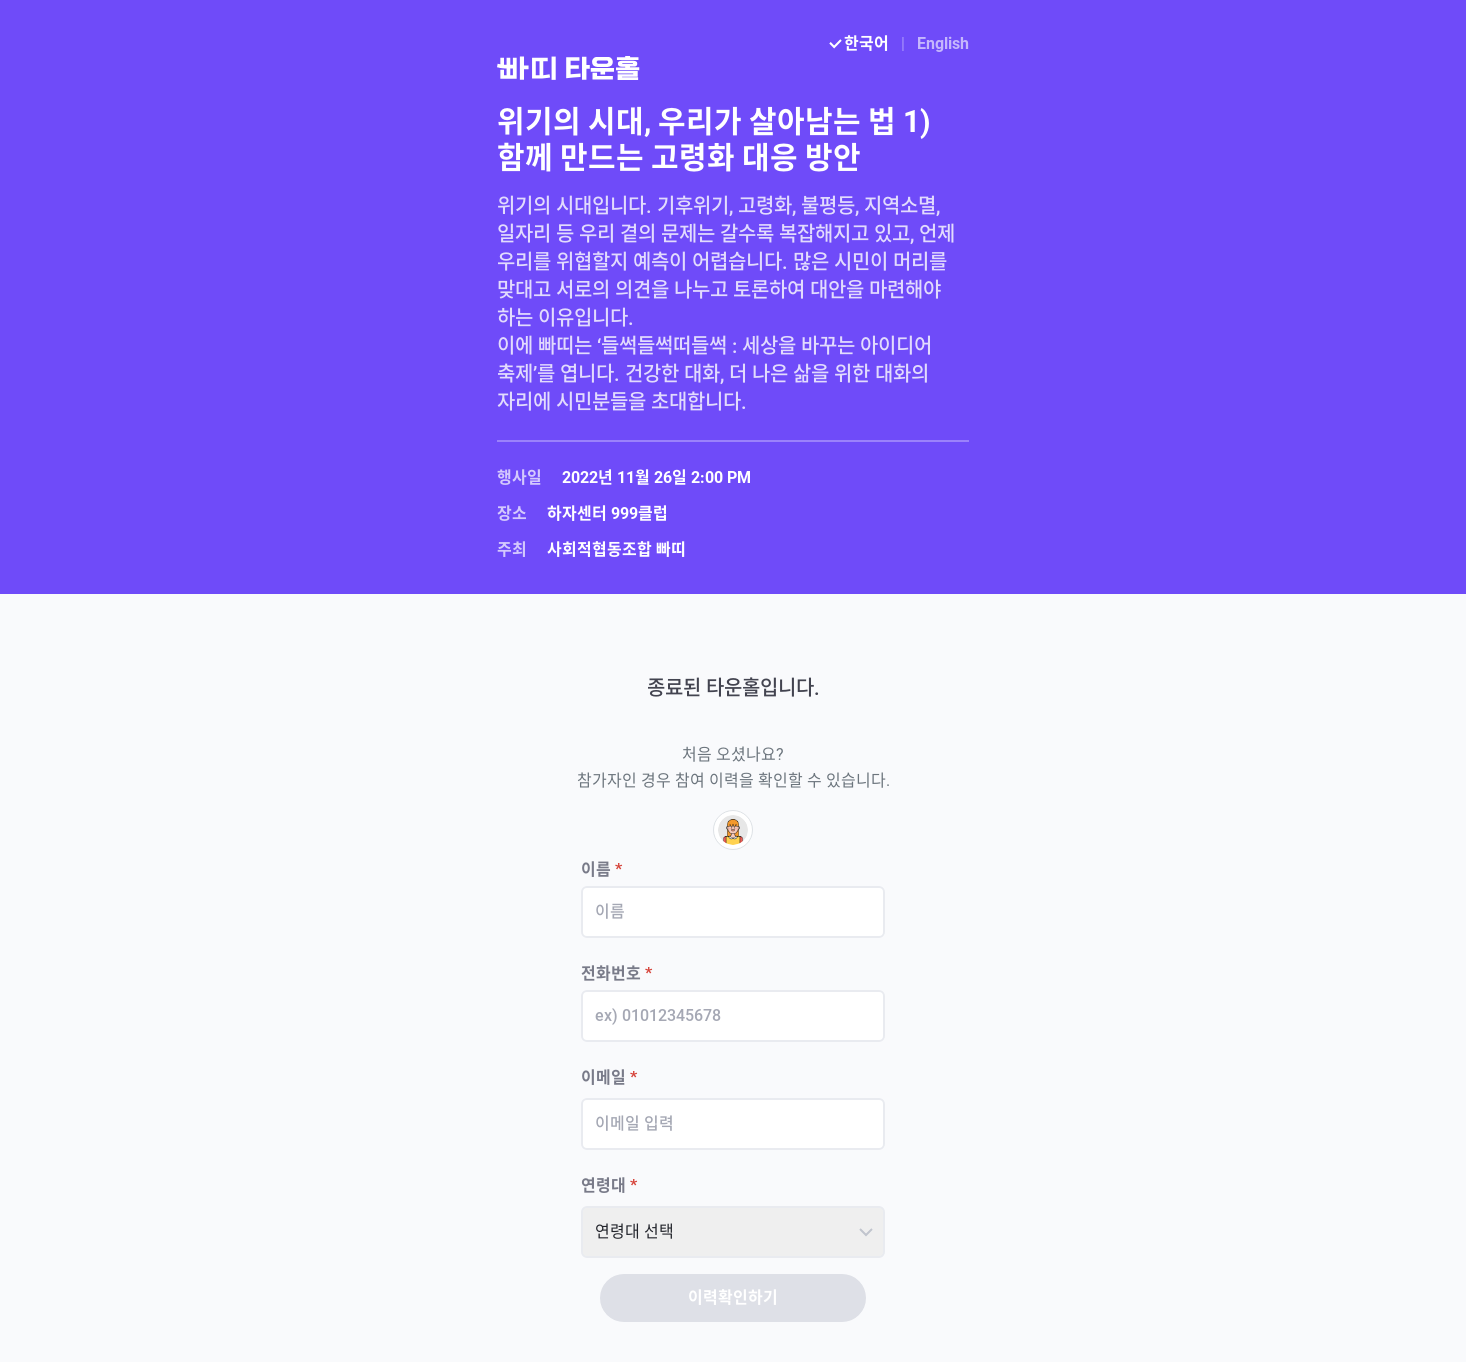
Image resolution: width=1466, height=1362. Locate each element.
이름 (601, 869)
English (943, 43)
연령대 (609, 1185)
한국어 (861, 43)
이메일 (609, 1077)
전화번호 (616, 973)
